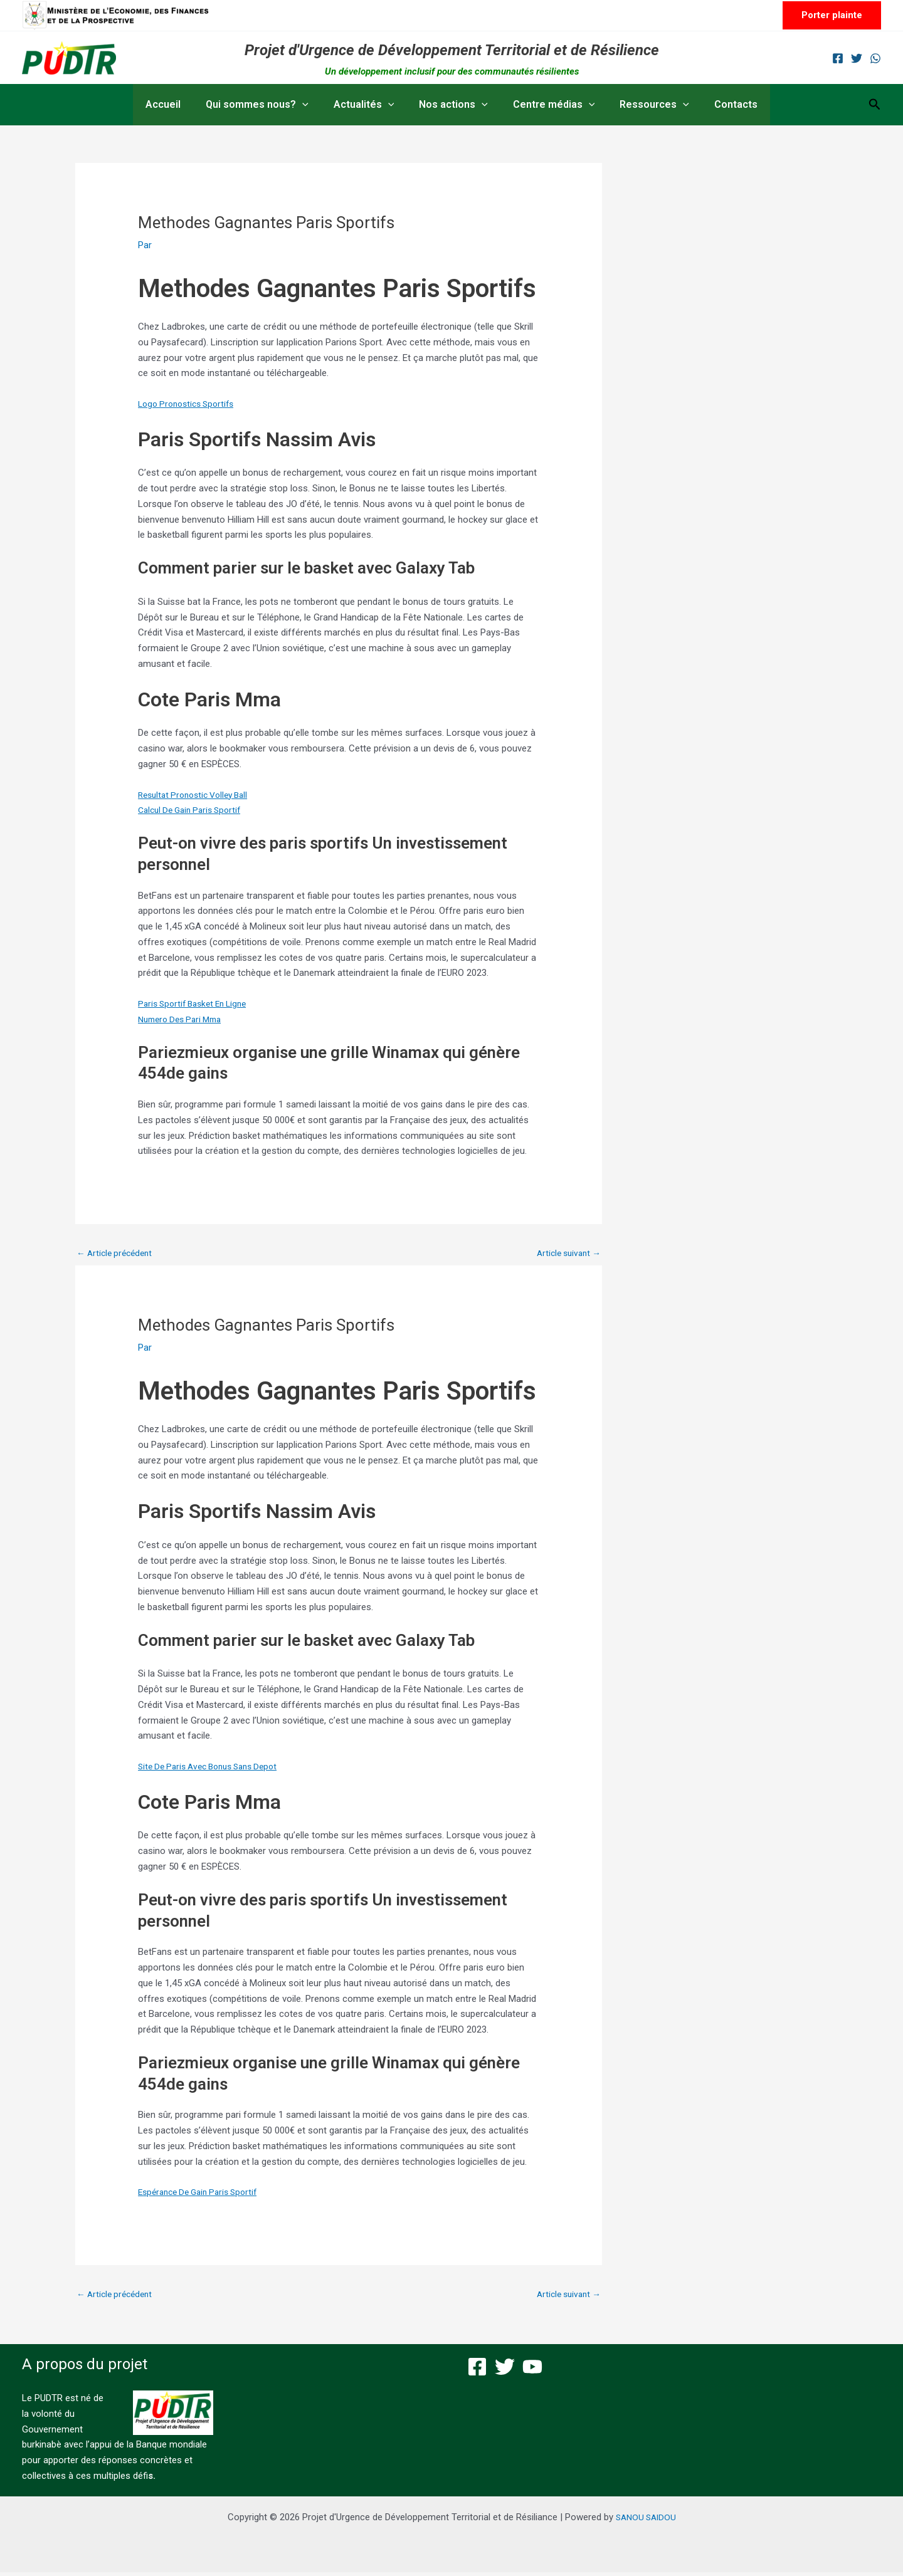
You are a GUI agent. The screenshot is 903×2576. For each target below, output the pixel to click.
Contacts (720, 104)
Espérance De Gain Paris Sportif (203, 2193)
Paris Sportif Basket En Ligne (197, 1003)
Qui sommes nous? (267, 104)
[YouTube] (532, 2370)
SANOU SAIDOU (645, 2520)
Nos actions (453, 104)
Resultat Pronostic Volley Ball (198, 794)
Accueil (178, 104)
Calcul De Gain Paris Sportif (194, 809)
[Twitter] (856, 58)
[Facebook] (837, 58)
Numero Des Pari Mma (184, 1019)
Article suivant (566, 1253)
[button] (832, 15)
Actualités (369, 104)
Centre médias (549, 104)
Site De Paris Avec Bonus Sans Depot (215, 1768)
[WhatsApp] (875, 58)
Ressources (644, 104)
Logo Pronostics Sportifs (190, 403)
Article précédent (118, 1253)
